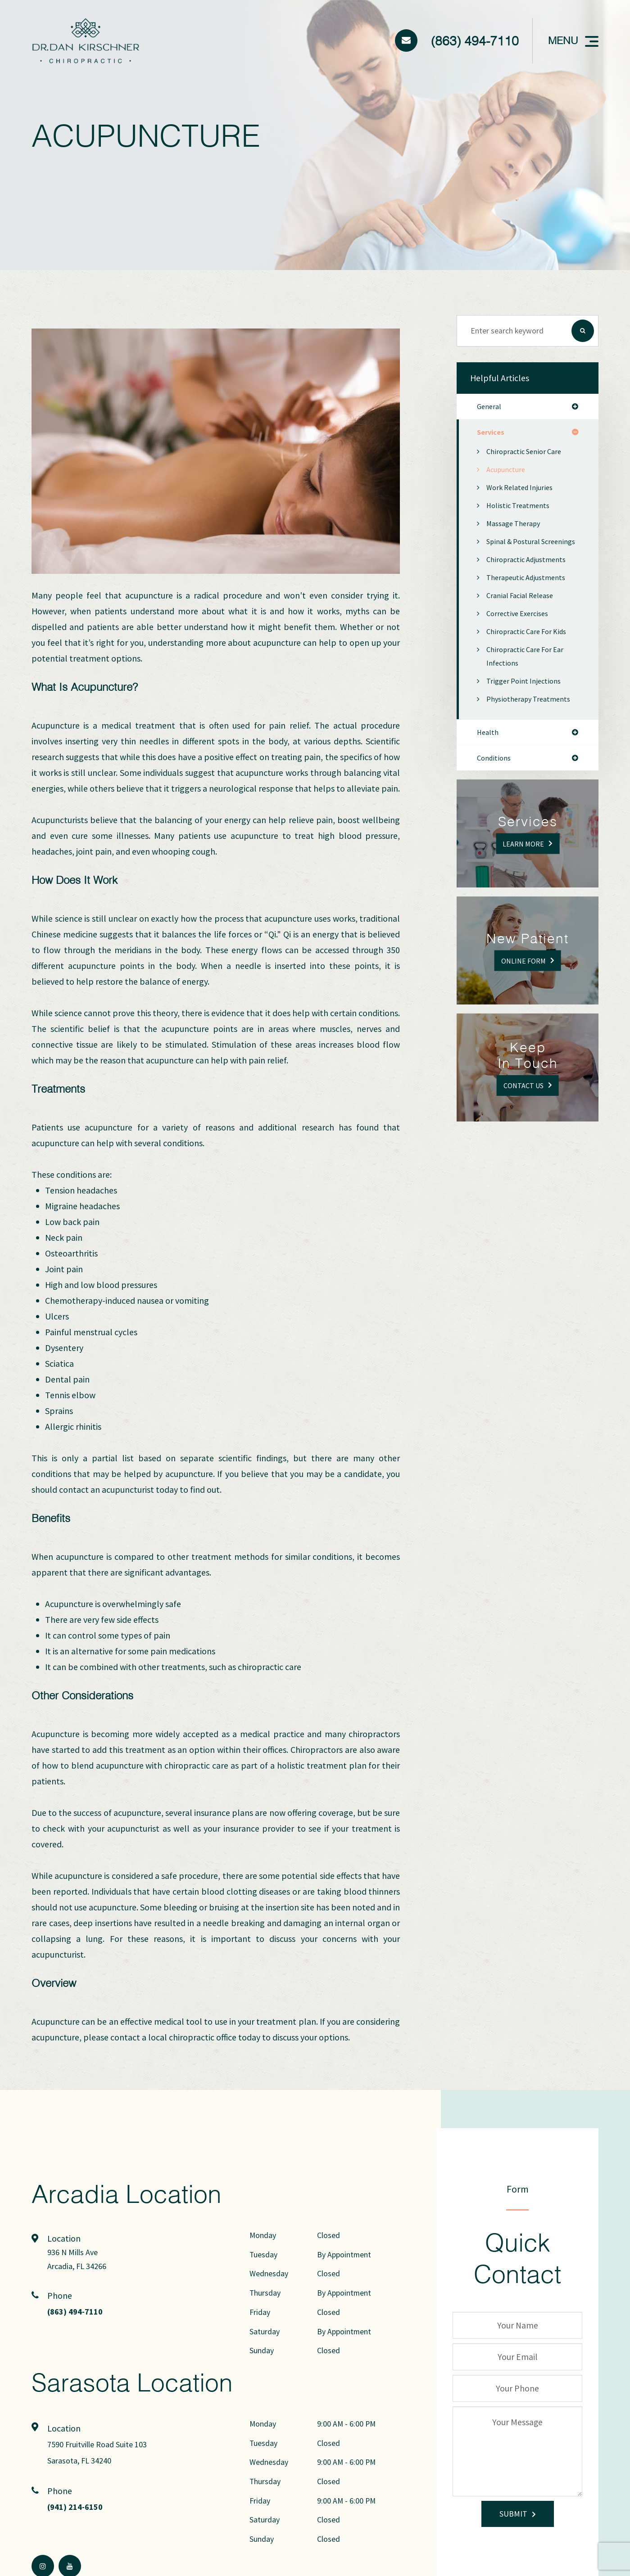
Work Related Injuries (522, 489)
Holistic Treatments (520, 507)
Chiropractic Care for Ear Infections (528, 671)
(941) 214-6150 (78, 2506)
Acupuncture (507, 471)
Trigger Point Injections (526, 696)
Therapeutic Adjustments (529, 592)
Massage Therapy (516, 525)
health (488, 748)
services (491, 433)
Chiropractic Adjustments (529, 574)
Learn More (523, 860)
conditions (495, 774)
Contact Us (523, 1102)
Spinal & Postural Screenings (515, 550)
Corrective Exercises (520, 628)
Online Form (523, 977)
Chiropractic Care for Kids (530, 646)
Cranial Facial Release (522, 610)
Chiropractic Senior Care (526, 453)
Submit (513, 2513)
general (490, 407)
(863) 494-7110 (475, 40)
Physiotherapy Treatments (531, 714)
